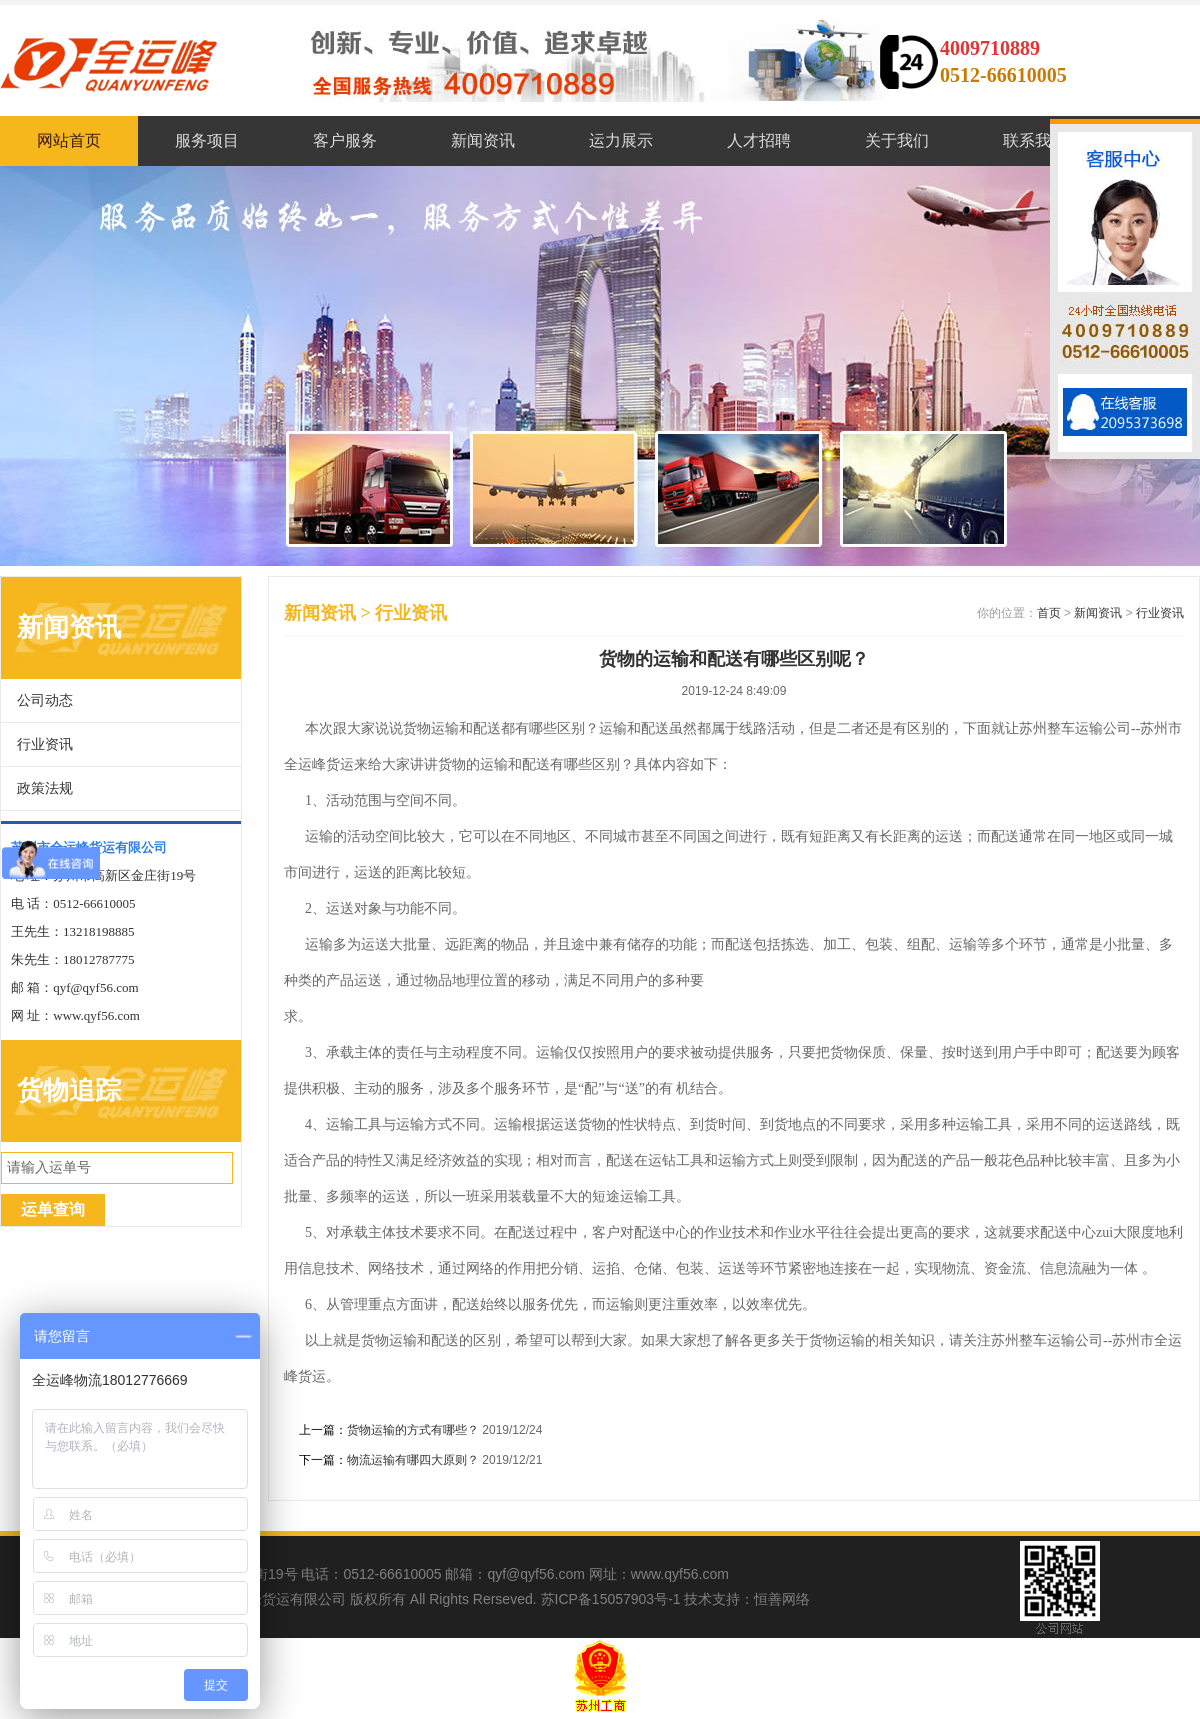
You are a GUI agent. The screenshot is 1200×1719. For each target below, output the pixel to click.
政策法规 (45, 788)
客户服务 (345, 140)
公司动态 (45, 700)
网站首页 (69, 140)
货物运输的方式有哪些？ (413, 1430)
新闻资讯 (483, 140)
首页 (1049, 613)
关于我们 (897, 140)
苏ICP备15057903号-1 (611, 1599)
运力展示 (621, 140)
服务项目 (207, 140)
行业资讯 (45, 744)
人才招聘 (759, 140)
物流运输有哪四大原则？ (413, 1460)
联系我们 (1035, 140)
